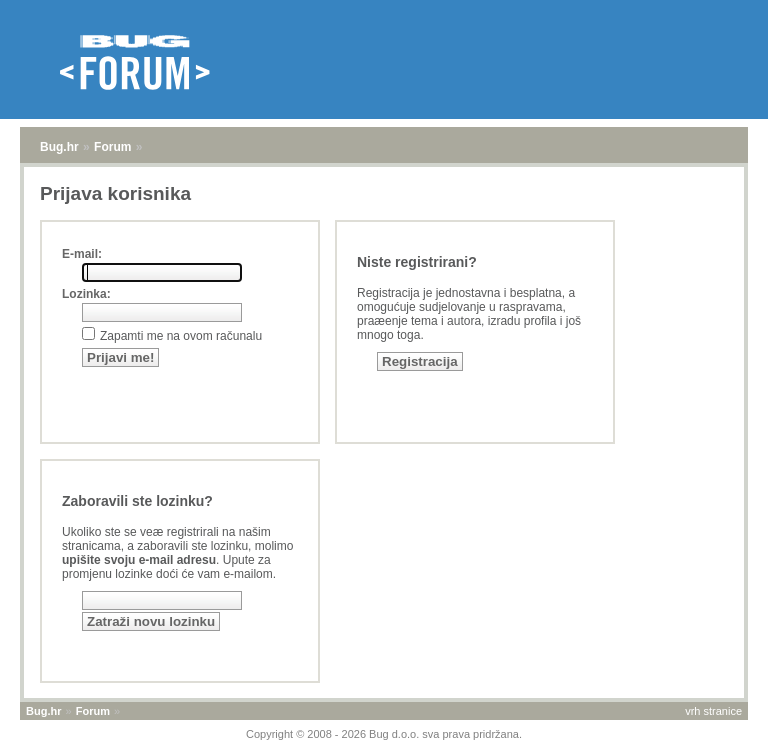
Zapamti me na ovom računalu (181, 336)
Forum (112, 147)
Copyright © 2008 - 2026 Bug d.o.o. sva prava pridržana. (384, 734)
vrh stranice (713, 711)
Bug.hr (59, 147)
